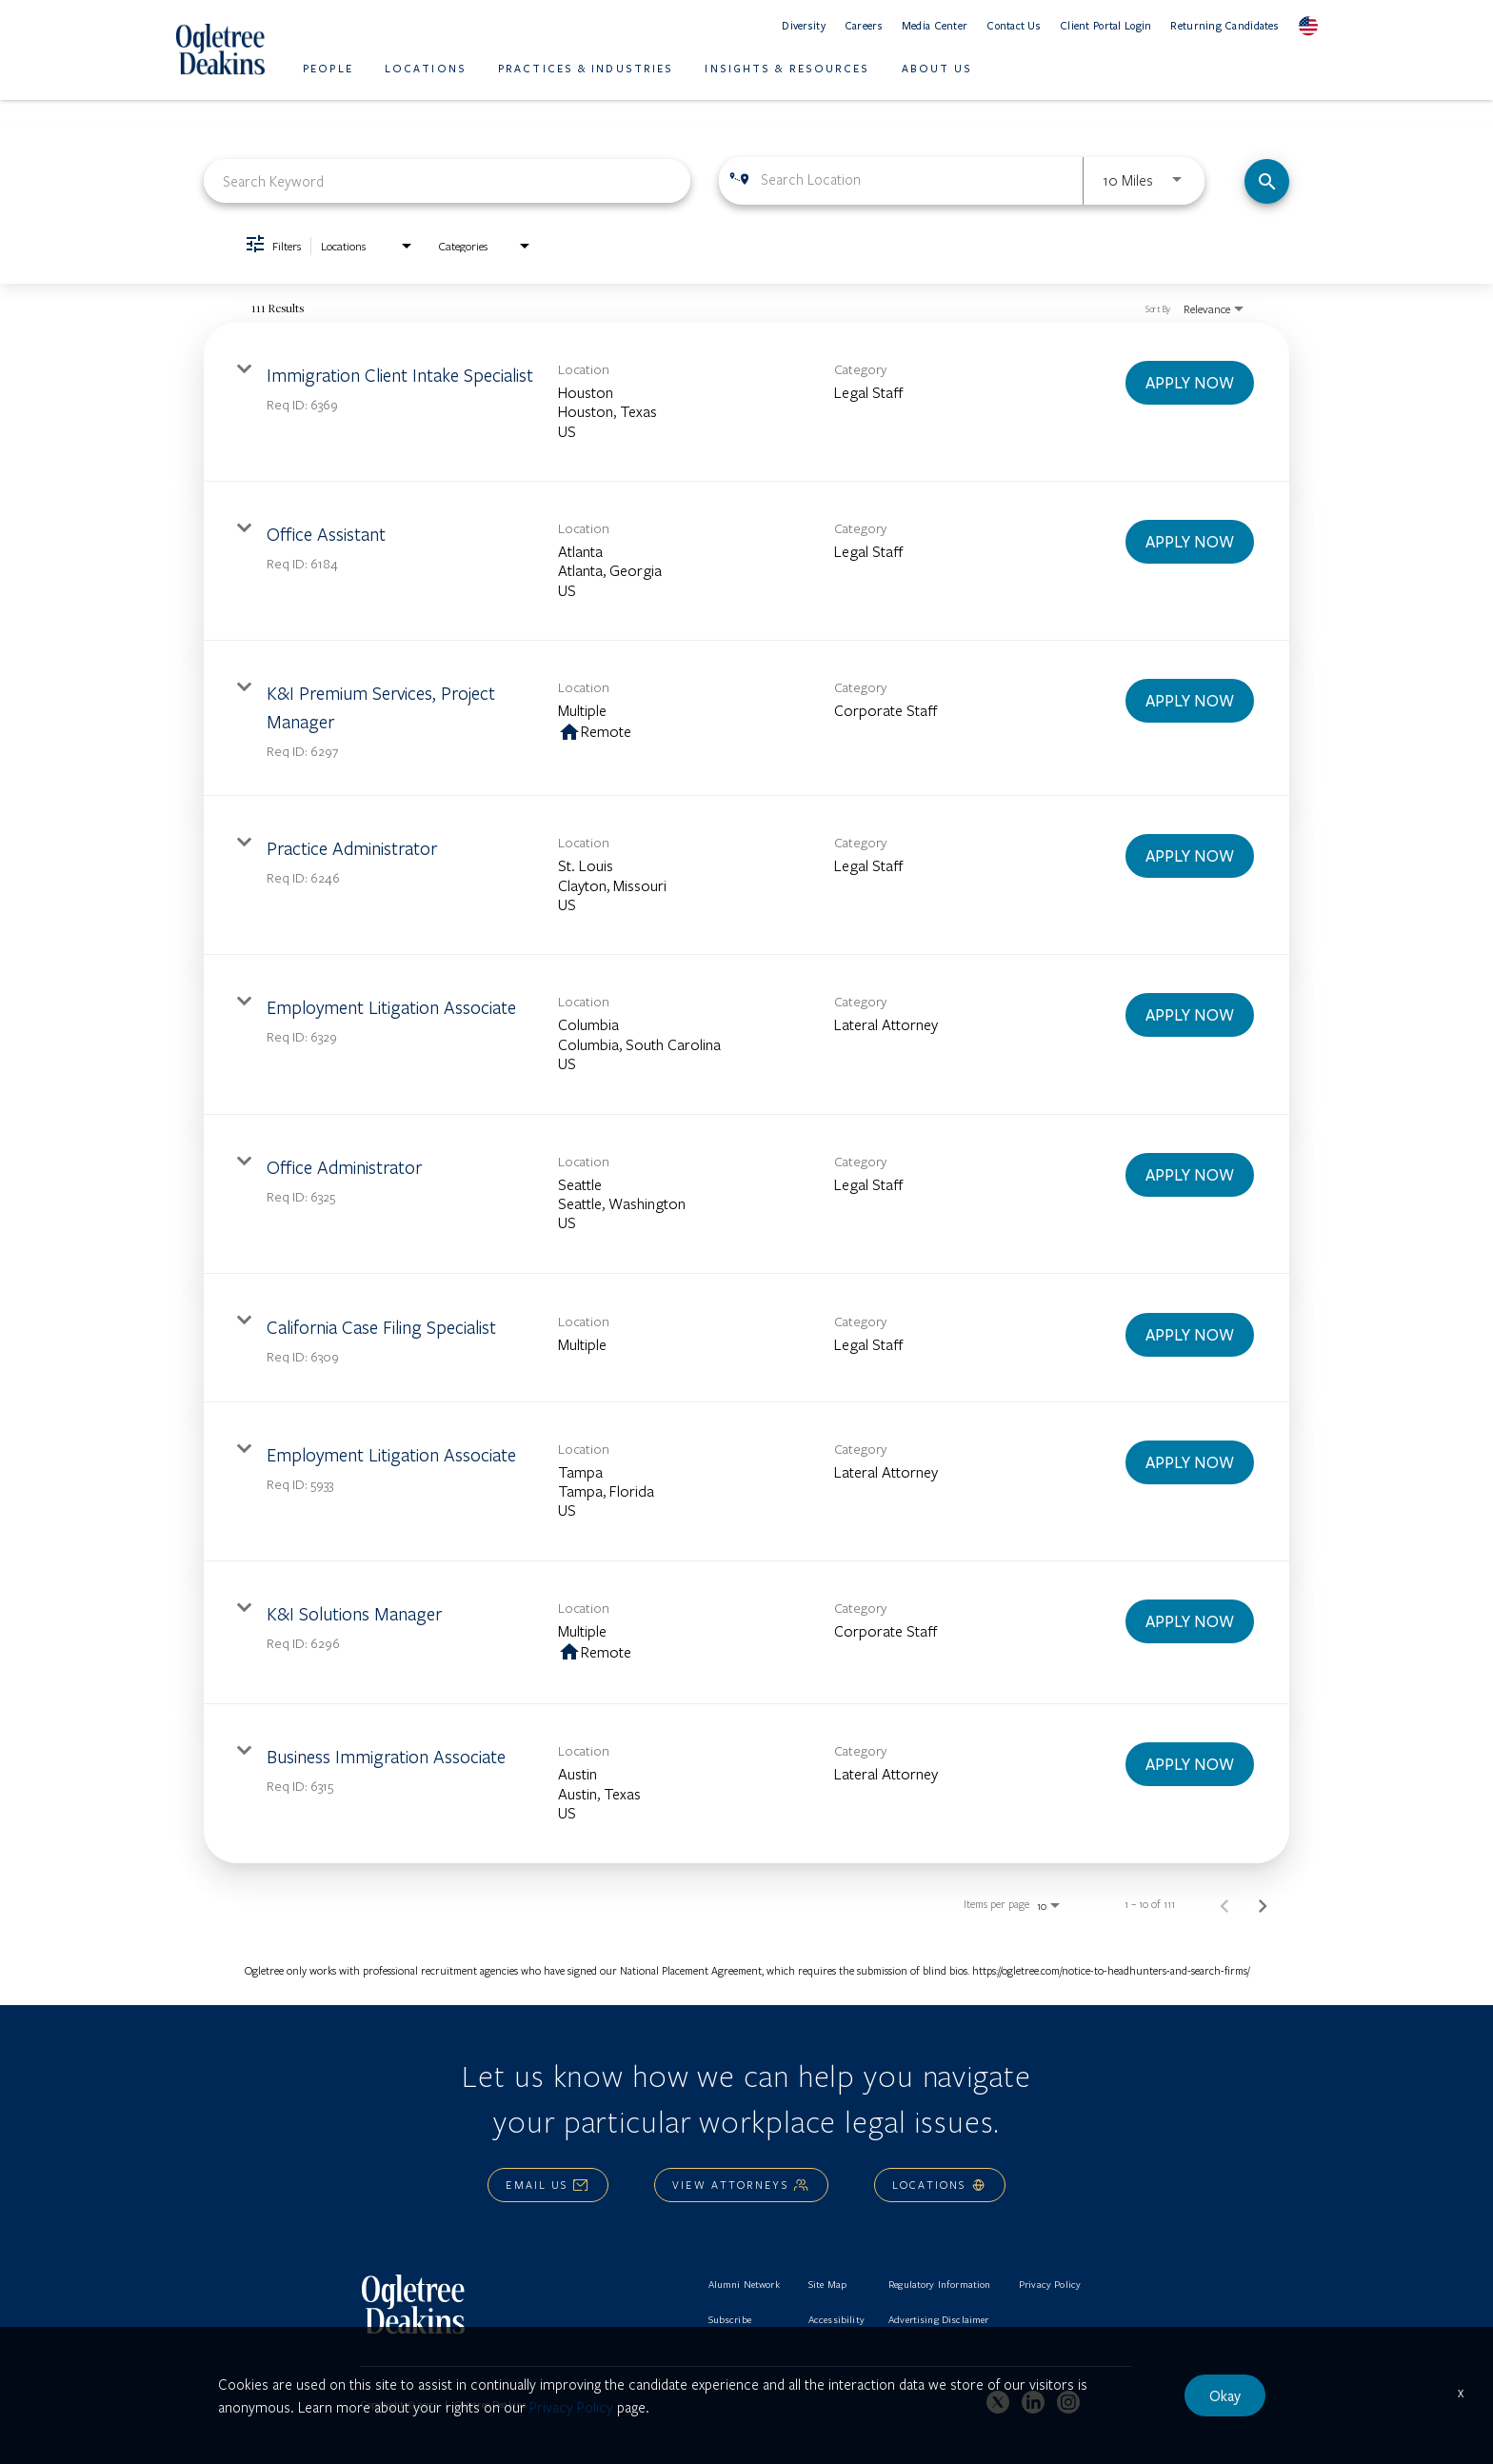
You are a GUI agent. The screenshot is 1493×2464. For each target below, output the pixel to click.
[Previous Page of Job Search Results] (1224, 1904)
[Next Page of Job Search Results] (1263, 1904)
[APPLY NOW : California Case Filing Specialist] (1189, 1335)
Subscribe (729, 2319)
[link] (746, 402)
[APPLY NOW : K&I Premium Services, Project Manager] (1189, 701)
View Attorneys (740, 2184)
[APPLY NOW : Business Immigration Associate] (1189, 1764)
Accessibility (836, 2319)
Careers (864, 25)
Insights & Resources (787, 68)
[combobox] (447, 180)
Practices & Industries (585, 68)
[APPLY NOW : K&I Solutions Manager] (1189, 1621)
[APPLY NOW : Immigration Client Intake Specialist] (1189, 383)
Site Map (827, 2284)
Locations (426, 68)
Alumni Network (744, 2284)
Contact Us (1013, 25)
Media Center (934, 25)
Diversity (804, 25)
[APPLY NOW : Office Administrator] (1189, 1175)
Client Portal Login (1105, 25)
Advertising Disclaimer (938, 2319)
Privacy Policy (1050, 2284)
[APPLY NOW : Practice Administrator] (1189, 856)
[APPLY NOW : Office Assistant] (1189, 542)
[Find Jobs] (1266, 181)
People (328, 68)
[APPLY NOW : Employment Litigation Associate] (1189, 1015)
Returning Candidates (1224, 25)
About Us (937, 68)
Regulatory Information (939, 2284)
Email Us (548, 2184)
